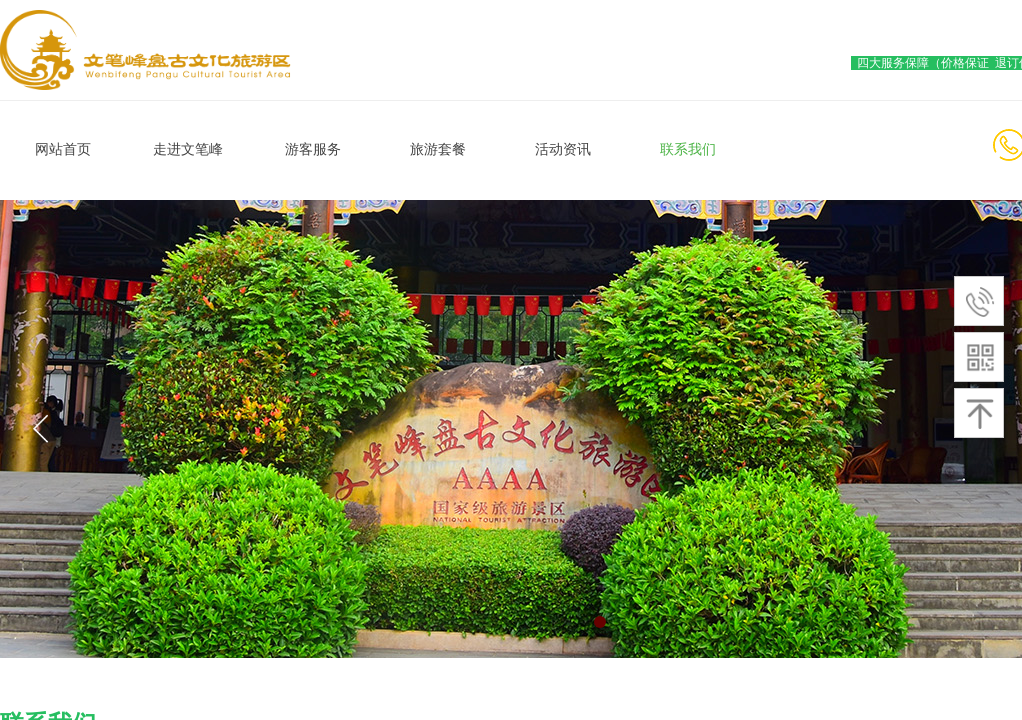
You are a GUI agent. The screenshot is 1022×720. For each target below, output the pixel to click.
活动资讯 (563, 149)
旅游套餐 (438, 149)
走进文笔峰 (188, 149)
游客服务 (313, 149)
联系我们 (688, 149)
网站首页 (63, 149)
